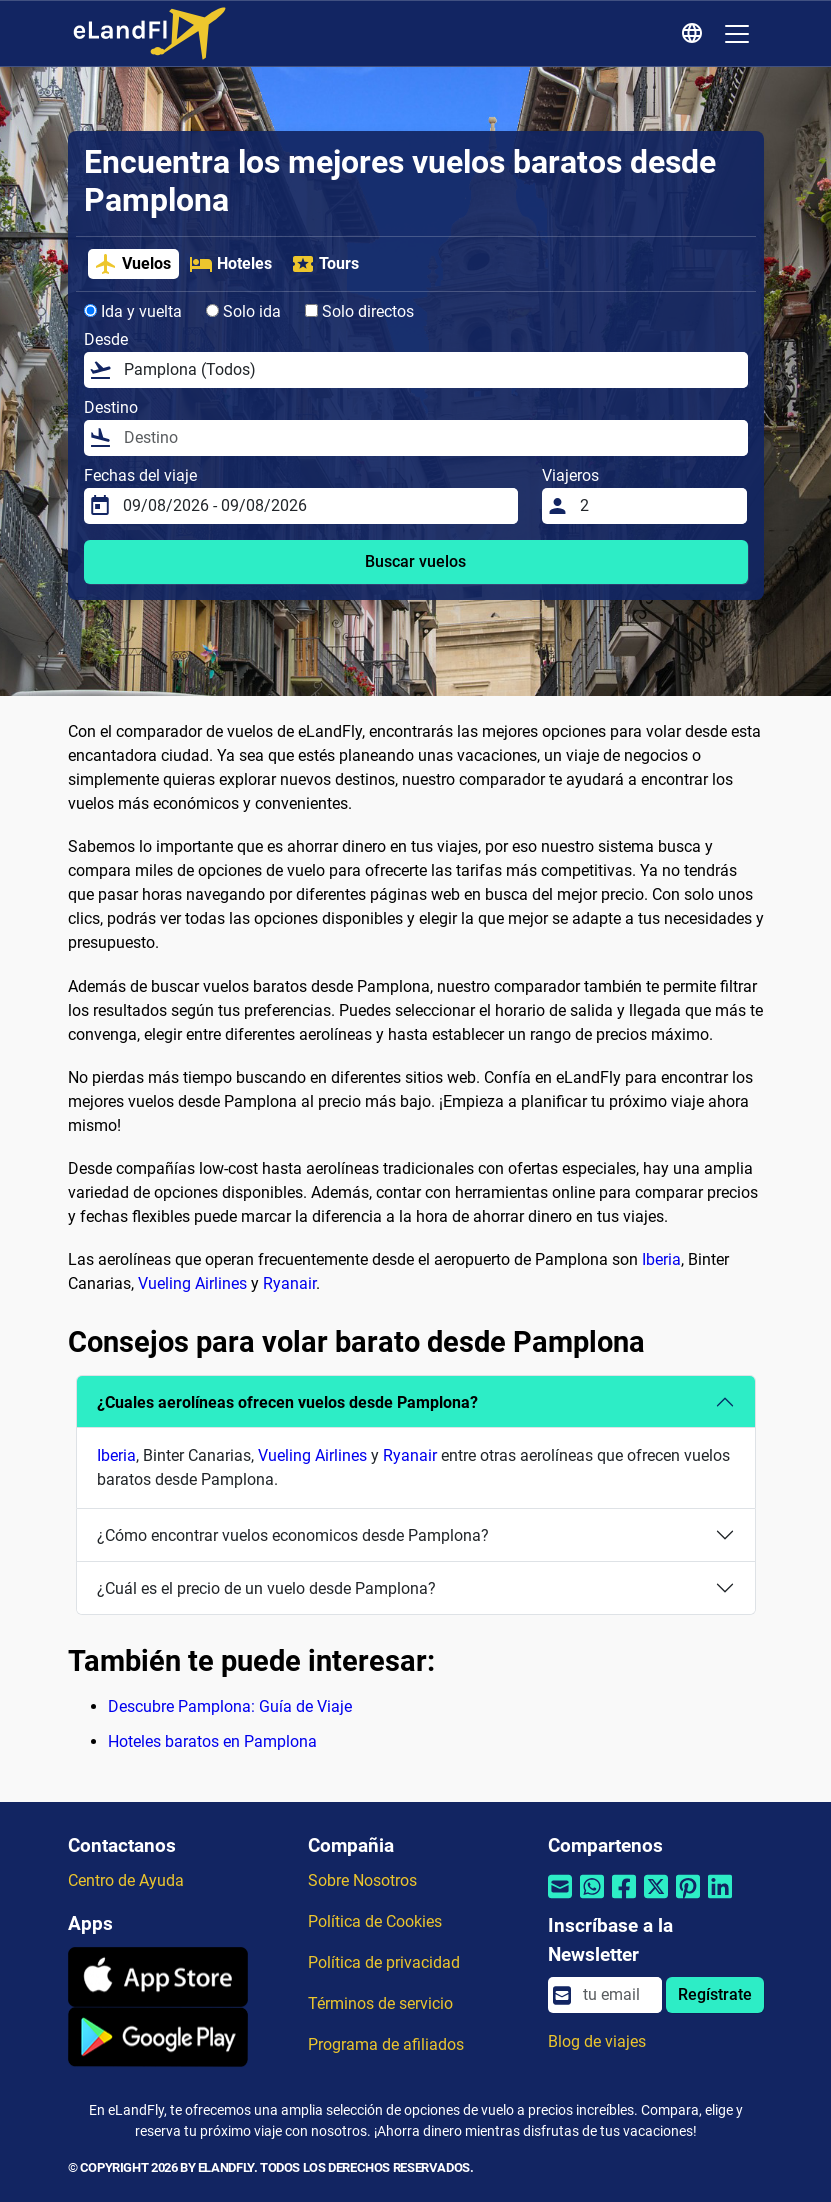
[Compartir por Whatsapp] (592, 1899)
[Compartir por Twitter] (656, 1899)
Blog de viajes (597, 2041)
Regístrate (715, 1994)
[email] (616, 1995)
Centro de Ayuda (126, 1880)
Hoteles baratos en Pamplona (212, 1741)
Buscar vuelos (415, 561)
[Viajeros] (657, 506)
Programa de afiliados (386, 2044)
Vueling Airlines (192, 1283)
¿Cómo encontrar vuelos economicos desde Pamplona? (293, 1535)
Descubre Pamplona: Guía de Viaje (230, 1706)
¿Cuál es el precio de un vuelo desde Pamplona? (266, 1588)
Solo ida (243, 311)
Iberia (661, 1259)
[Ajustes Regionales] (695, 34)
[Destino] (430, 438)
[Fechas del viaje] (314, 506)
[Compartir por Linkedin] (720, 1899)
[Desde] (430, 370)
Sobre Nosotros (362, 1880)
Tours (325, 264)
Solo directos (359, 311)
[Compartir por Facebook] (624, 1899)
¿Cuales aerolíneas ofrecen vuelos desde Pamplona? (287, 1402)
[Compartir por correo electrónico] (560, 1899)
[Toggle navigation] (737, 34)
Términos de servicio (380, 2003)
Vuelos (132, 264)
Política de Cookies (375, 1921)
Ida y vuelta (133, 311)
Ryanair (289, 1283)
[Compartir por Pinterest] (688, 1899)
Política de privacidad (384, 1962)
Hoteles (230, 264)
